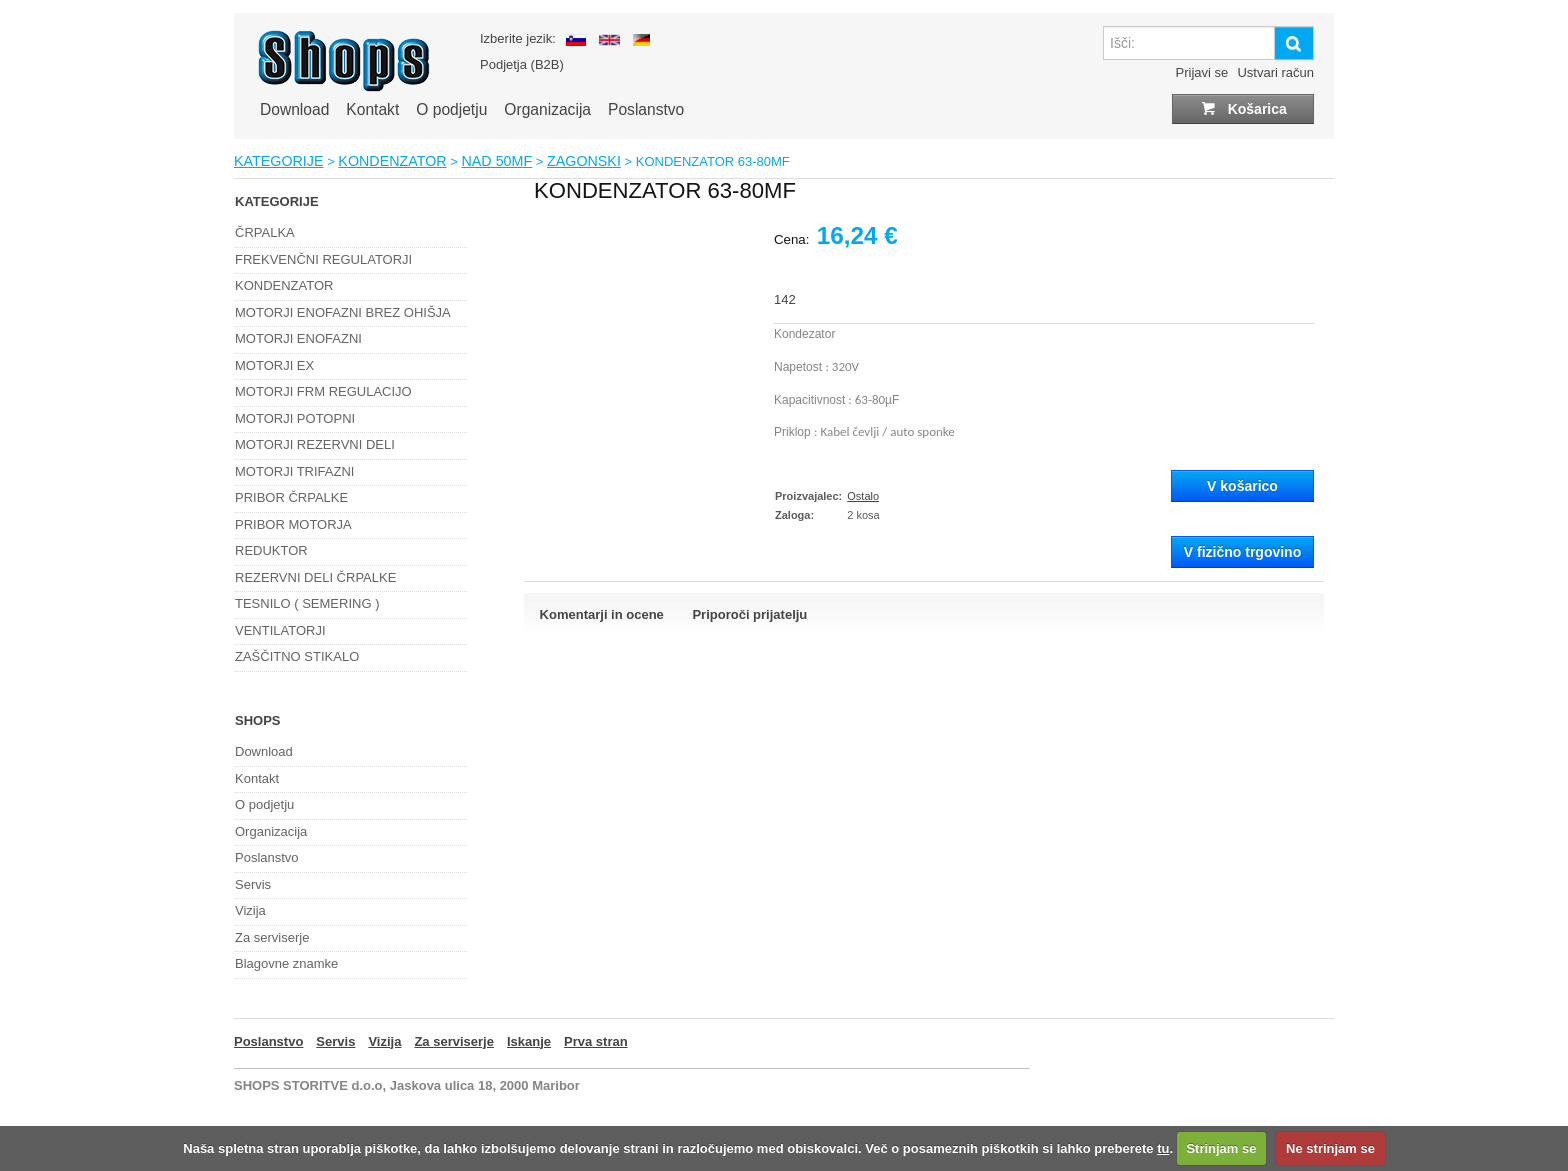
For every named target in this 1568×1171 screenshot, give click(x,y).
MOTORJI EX (274, 365)
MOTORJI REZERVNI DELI (315, 444)
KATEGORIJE (279, 161)
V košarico (1242, 486)
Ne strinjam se (1330, 1148)
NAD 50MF (496, 161)
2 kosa (863, 515)
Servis (253, 884)
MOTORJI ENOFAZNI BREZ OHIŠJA (343, 312)
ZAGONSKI (584, 161)
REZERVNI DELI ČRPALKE (315, 577)
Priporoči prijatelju (749, 614)
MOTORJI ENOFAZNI (298, 338)
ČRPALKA (265, 232)
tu (1163, 1148)
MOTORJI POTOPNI (295, 418)
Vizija (250, 910)
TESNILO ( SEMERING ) (307, 603)
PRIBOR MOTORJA (293, 524)
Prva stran (596, 1041)
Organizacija (547, 109)
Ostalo (863, 496)
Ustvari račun (1275, 72)
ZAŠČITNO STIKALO (297, 656)
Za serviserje (272, 937)
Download (294, 109)
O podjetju (451, 109)
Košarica (1243, 109)
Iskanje (529, 1041)
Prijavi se (1202, 72)
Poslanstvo (646, 109)
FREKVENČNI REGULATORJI (323, 259)
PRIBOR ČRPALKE (291, 497)
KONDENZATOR (392, 161)
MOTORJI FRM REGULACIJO (323, 391)
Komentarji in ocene (602, 614)
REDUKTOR (271, 550)
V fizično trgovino (1242, 552)
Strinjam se (1221, 1148)
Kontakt (372, 109)
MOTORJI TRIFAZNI (294, 471)
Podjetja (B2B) (522, 64)
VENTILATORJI (280, 630)
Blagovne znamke (286, 963)
